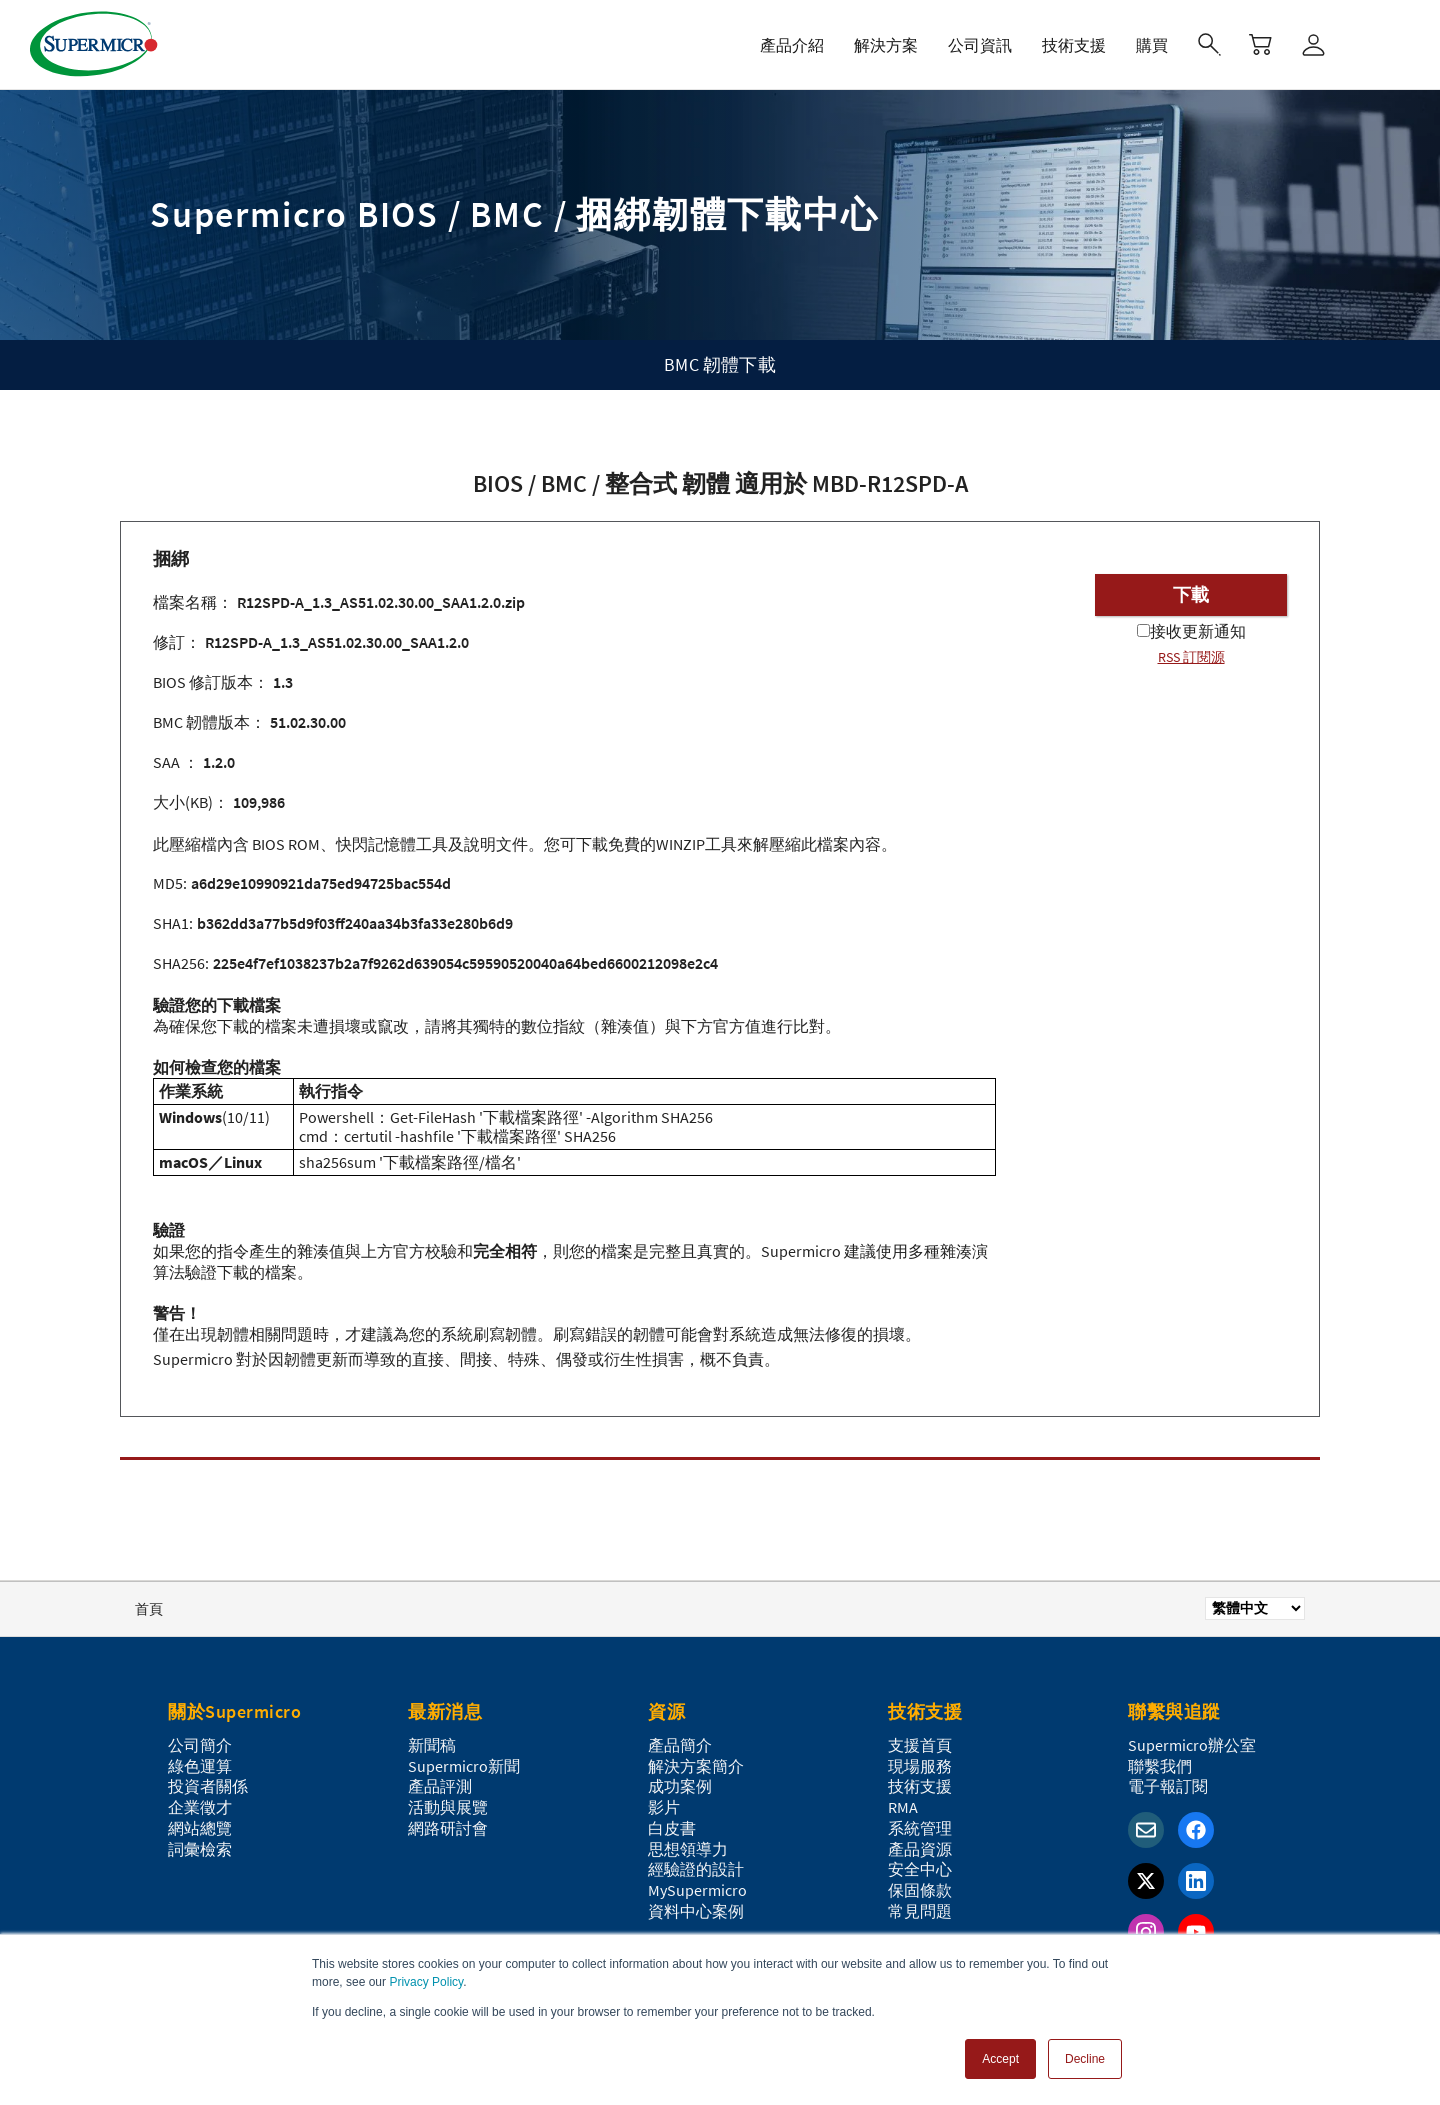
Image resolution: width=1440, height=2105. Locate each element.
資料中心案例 (696, 1911)
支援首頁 (920, 1745)
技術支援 (920, 1786)
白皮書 (672, 1828)
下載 (1191, 594)
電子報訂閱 (1168, 1786)
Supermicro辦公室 (1192, 1745)
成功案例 (680, 1786)
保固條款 (920, 1890)
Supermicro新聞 (464, 1766)
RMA (903, 1807)
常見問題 (920, 1911)
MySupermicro (697, 1890)
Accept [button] (1000, 2059)
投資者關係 (208, 1786)
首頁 (149, 1609)
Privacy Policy (426, 1982)
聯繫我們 (1160, 1766)
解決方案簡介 (696, 1766)
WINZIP (680, 844)
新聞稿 (432, 1745)
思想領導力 (688, 1849)
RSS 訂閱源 (1191, 657)
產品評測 (440, 1786)
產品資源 (920, 1849)
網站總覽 (200, 1828)
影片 (664, 1807)
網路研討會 (448, 1828)
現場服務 (920, 1766)
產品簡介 (680, 1745)
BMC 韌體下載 (719, 364)
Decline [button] (1085, 2059)
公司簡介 (200, 1745)
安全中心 (920, 1869)
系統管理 (920, 1828)
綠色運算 (200, 1766)
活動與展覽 (448, 1807)
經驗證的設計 (696, 1869)
